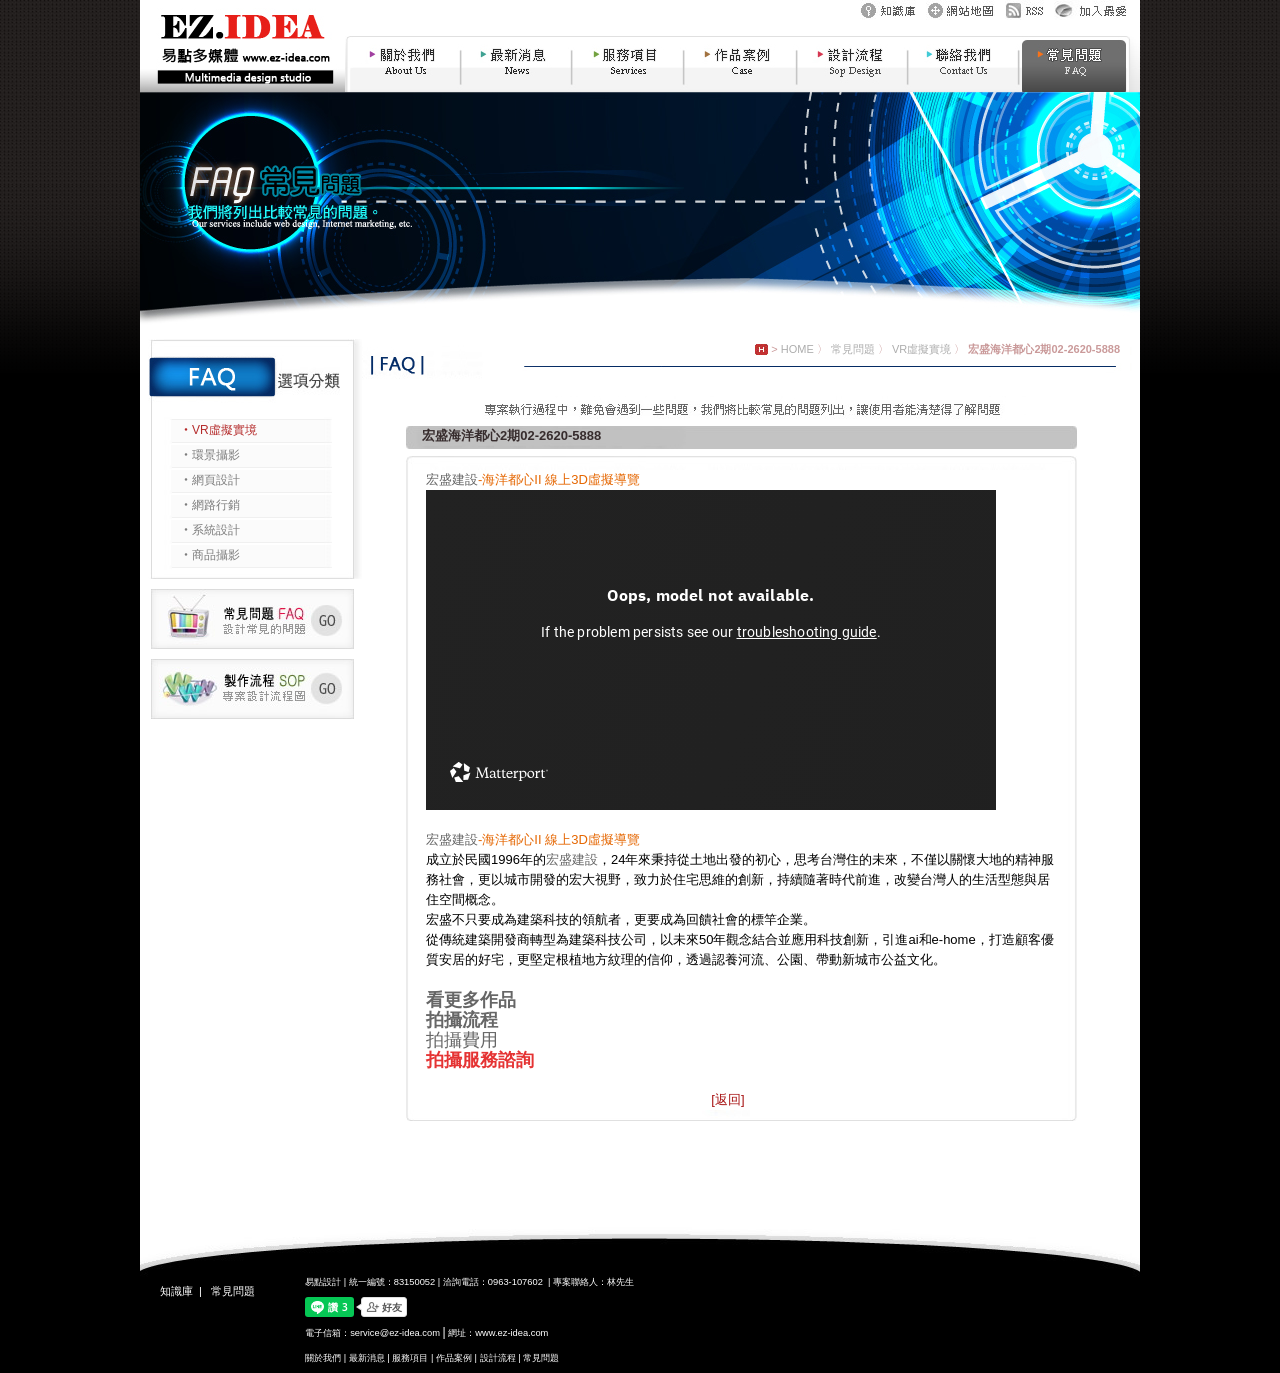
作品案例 (454, 1358)
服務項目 (410, 1358)
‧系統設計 (210, 530)
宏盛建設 (452, 479)
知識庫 (176, 1291)
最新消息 (367, 1358)
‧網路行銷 (210, 505)
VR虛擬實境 (921, 349)
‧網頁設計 (210, 480)
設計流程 (498, 1358)
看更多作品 (471, 1000)
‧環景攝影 (210, 455)
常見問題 (853, 349)
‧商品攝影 (210, 555)
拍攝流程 (462, 1020)
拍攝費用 (462, 1040)
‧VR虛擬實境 (218, 430)
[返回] (727, 1099)
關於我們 (323, 1358)
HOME (797, 349)
